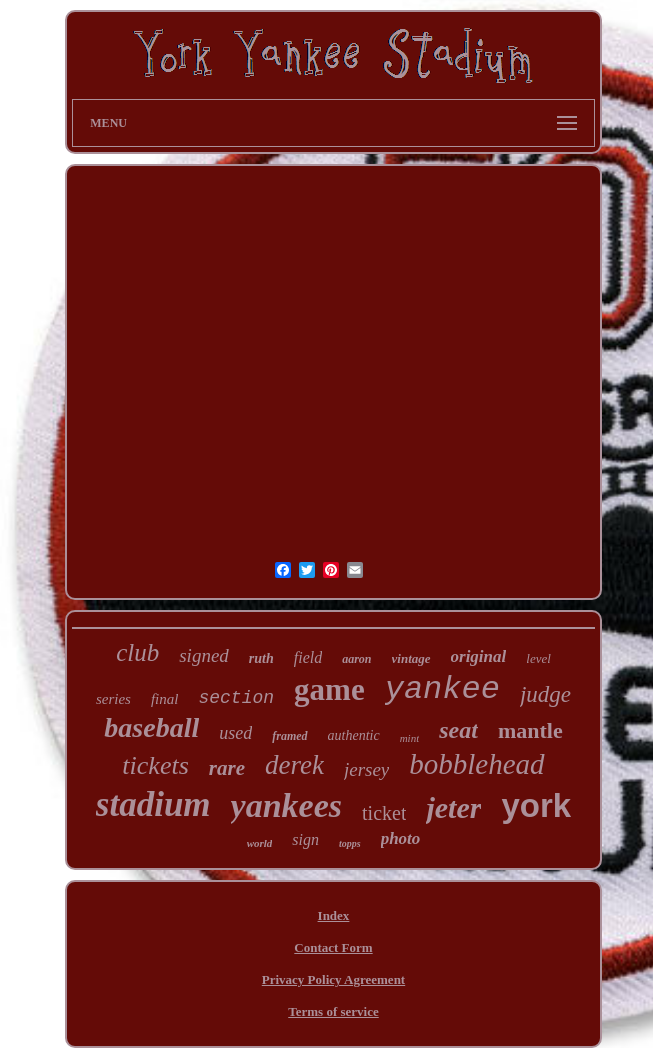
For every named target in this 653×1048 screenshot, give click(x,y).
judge (545, 694)
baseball (151, 727)
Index (334, 915)
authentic (354, 735)
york (536, 805)
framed (289, 736)
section (236, 698)
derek (294, 765)
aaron (356, 659)
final (165, 699)
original (479, 656)
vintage (411, 658)
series (113, 699)
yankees (286, 805)
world (260, 843)
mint (410, 738)
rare (227, 768)
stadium (153, 804)
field (308, 657)
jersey (366, 769)
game (329, 689)
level (538, 658)
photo (401, 838)
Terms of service (333, 1011)
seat (458, 730)
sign (305, 839)
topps (350, 843)
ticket (384, 813)
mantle (530, 730)
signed (204, 655)
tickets (155, 765)
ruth (261, 658)
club (137, 652)
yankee (442, 689)
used (235, 733)
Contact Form (333, 947)
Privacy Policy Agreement (333, 979)
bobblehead (476, 764)
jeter (453, 807)
